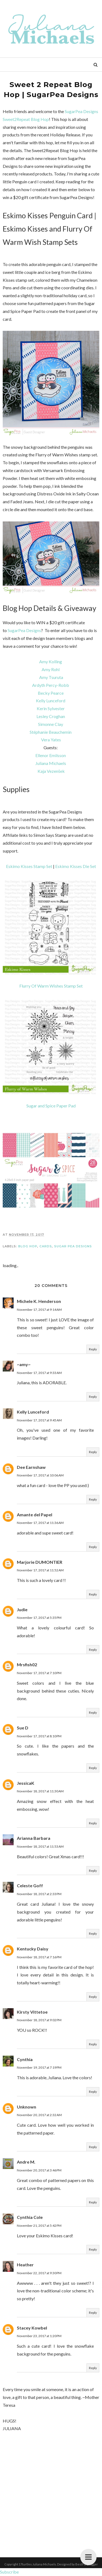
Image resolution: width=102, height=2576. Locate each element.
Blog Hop (27, 1246)
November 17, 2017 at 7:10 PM (39, 1673)
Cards (45, 1246)
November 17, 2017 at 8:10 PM (39, 1736)
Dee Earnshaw (31, 1467)
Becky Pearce (51, 693)
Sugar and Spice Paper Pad (51, 1105)
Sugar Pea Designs (73, 1246)
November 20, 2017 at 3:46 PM (39, 2170)
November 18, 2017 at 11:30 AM (40, 1791)
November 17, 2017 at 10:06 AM (40, 1475)
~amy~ (23, 1364)
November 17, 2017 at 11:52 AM (40, 1570)
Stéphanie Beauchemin (51, 732)
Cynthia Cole (30, 2217)
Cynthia (25, 2059)
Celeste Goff (30, 1885)
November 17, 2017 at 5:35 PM (39, 1618)
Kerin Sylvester (51, 708)
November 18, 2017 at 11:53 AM (40, 1846)
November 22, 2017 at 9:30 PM (39, 2273)
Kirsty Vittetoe (32, 2011)
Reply (93, 1349)
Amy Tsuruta (51, 677)
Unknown (26, 2106)
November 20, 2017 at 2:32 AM (39, 2115)
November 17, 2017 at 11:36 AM (40, 1523)
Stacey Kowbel (32, 2327)
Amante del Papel (34, 1514)
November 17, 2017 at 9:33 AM (39, 1373)
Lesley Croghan (50, 716)
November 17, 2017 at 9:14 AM (39, 1310)
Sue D (22, 1727)
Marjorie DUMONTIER (39, 1562)
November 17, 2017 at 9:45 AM (39, 1420)
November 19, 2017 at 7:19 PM (39, 2067)
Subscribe (9, 2571)
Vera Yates (51, 739)
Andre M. (26, 2161)
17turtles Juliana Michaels (37, 2564)
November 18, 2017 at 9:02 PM (39, 2020)
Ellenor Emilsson (50, 755)
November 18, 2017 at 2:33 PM (39, 1894)
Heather (25, 2264)
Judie (22, 1609)
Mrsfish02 (27, 1664)
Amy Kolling (50, 661)
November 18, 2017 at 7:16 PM (39, 1957)
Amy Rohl (51, 669)
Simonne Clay (50, 724)
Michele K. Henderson (39, 1301)
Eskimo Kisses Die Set (75, 866)
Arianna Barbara (33, 1838)
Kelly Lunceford (50, 700)
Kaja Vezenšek (51, 771)
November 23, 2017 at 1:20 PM (39, 2336)
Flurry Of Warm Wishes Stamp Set (51, 985)
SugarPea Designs (24, 630)
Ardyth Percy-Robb (50, 685)
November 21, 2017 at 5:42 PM (39, 2225)
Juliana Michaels (50, 763)
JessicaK (25, 1783)
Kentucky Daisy (32, 1948)
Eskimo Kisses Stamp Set (29, 866)
